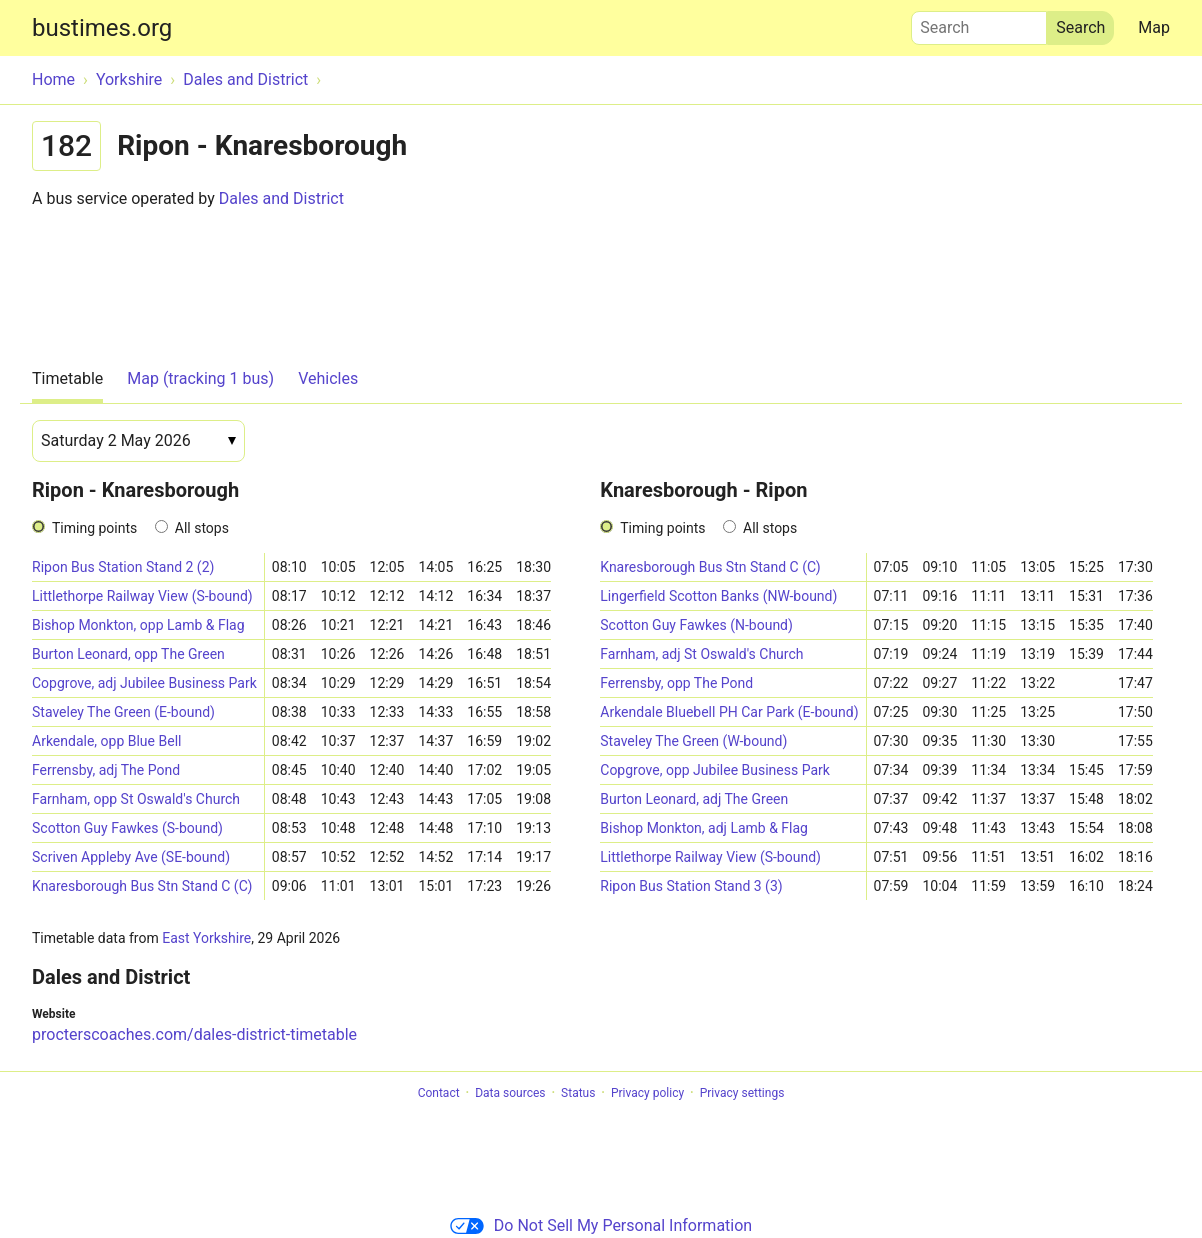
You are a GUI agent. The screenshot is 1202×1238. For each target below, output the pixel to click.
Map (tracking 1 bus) (200, 378)
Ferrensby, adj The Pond (106, 770)
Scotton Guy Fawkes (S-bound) (127, 828)
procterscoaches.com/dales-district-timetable (194, 1034)
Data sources (510, 1093)
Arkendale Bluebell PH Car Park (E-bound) (729, 712)
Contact (439, 1093)
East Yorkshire (206, 938)
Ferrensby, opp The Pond (676, 683)
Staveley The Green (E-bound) (123, 712)
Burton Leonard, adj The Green (694, 799)
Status (578, 1093)
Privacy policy (647, 1093)
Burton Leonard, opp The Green (128, 654)
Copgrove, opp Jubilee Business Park (715, 770)
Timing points (94, 528)
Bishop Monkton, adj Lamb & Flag (704, 828)
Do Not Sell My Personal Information (601, 1225)
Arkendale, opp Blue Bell (106, 741)
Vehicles (328, 378)
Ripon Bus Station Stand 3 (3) (691, 886)
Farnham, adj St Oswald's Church (701, 654)
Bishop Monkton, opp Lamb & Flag (138, 625)
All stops (202, 528)
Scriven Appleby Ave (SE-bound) (131, 857)
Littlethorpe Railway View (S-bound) (142, 596)
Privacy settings (742, 1093)
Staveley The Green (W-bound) (693, 741)
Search (979, 23)
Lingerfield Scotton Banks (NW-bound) (718, 596)
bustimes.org (102, 28)
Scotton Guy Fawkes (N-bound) (696, 625)
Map (1154, 27)
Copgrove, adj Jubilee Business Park (144, 683)
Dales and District (281, 198)
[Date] (138, 441)
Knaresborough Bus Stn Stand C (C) (142, 886)
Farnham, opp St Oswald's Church (136, 799)
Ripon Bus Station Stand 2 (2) (123, 567)
